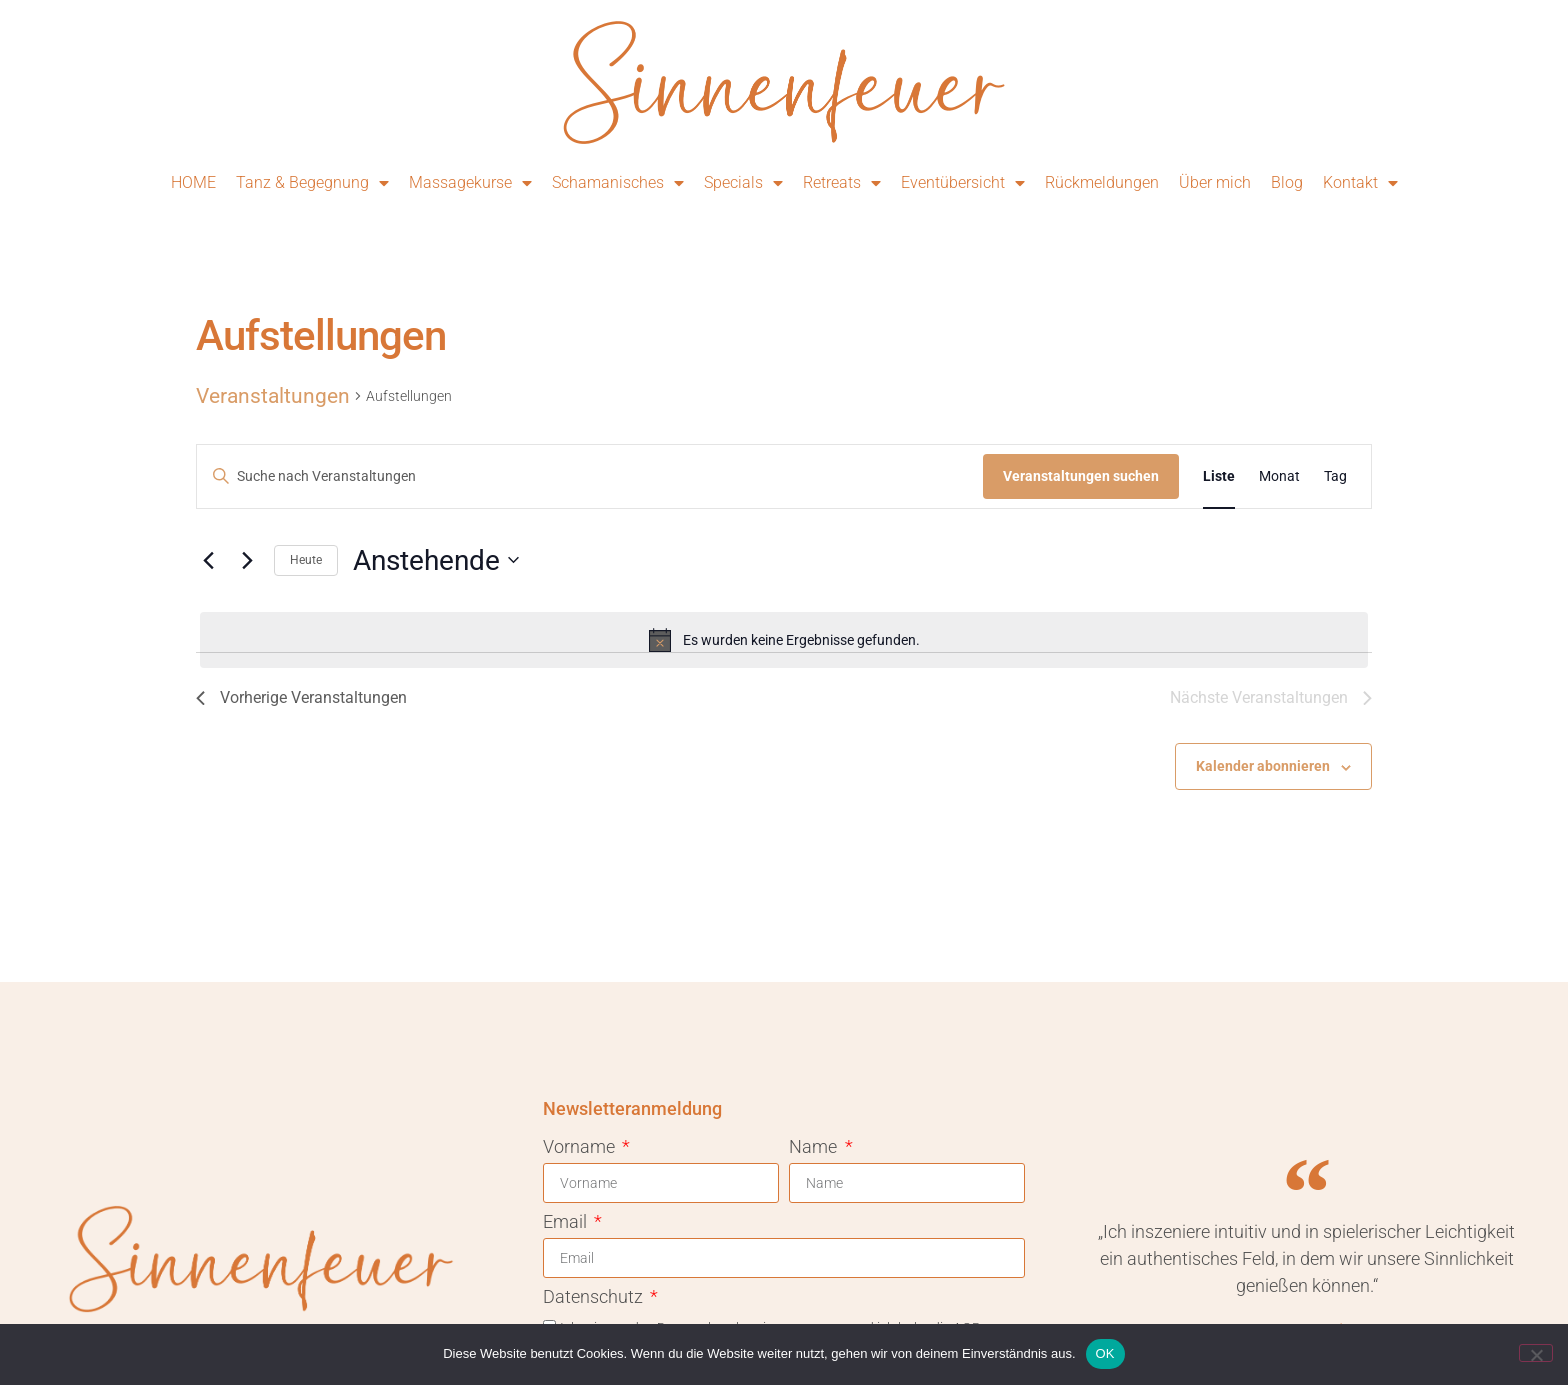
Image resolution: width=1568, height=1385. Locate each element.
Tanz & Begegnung (312, 183)
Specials (743, 183)
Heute (306, 560)
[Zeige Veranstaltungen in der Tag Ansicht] (1335, 476)
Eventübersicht (963, 183)
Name (815, 1147)
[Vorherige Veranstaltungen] (208, 560)
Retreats (842, 183)
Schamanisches (618, 183)
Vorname (581, 1147)
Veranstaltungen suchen (1081, 476)
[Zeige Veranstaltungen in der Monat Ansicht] (1279, 476)
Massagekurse (470, 183)
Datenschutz (595, 1297)
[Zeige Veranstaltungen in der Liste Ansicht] (1219, 476)
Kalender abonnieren (1263, 766)
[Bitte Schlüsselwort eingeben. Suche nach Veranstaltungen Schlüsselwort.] (590, 476)
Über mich (1215, 182)
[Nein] (1536, 1353)
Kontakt (1360, 183)
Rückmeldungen (1102, 182)
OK (1105, 1353)
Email (567, 1222)
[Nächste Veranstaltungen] (247, 560)
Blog (1287, 182)
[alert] (784, 640)
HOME (193, 182)
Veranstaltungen (273, 396)
